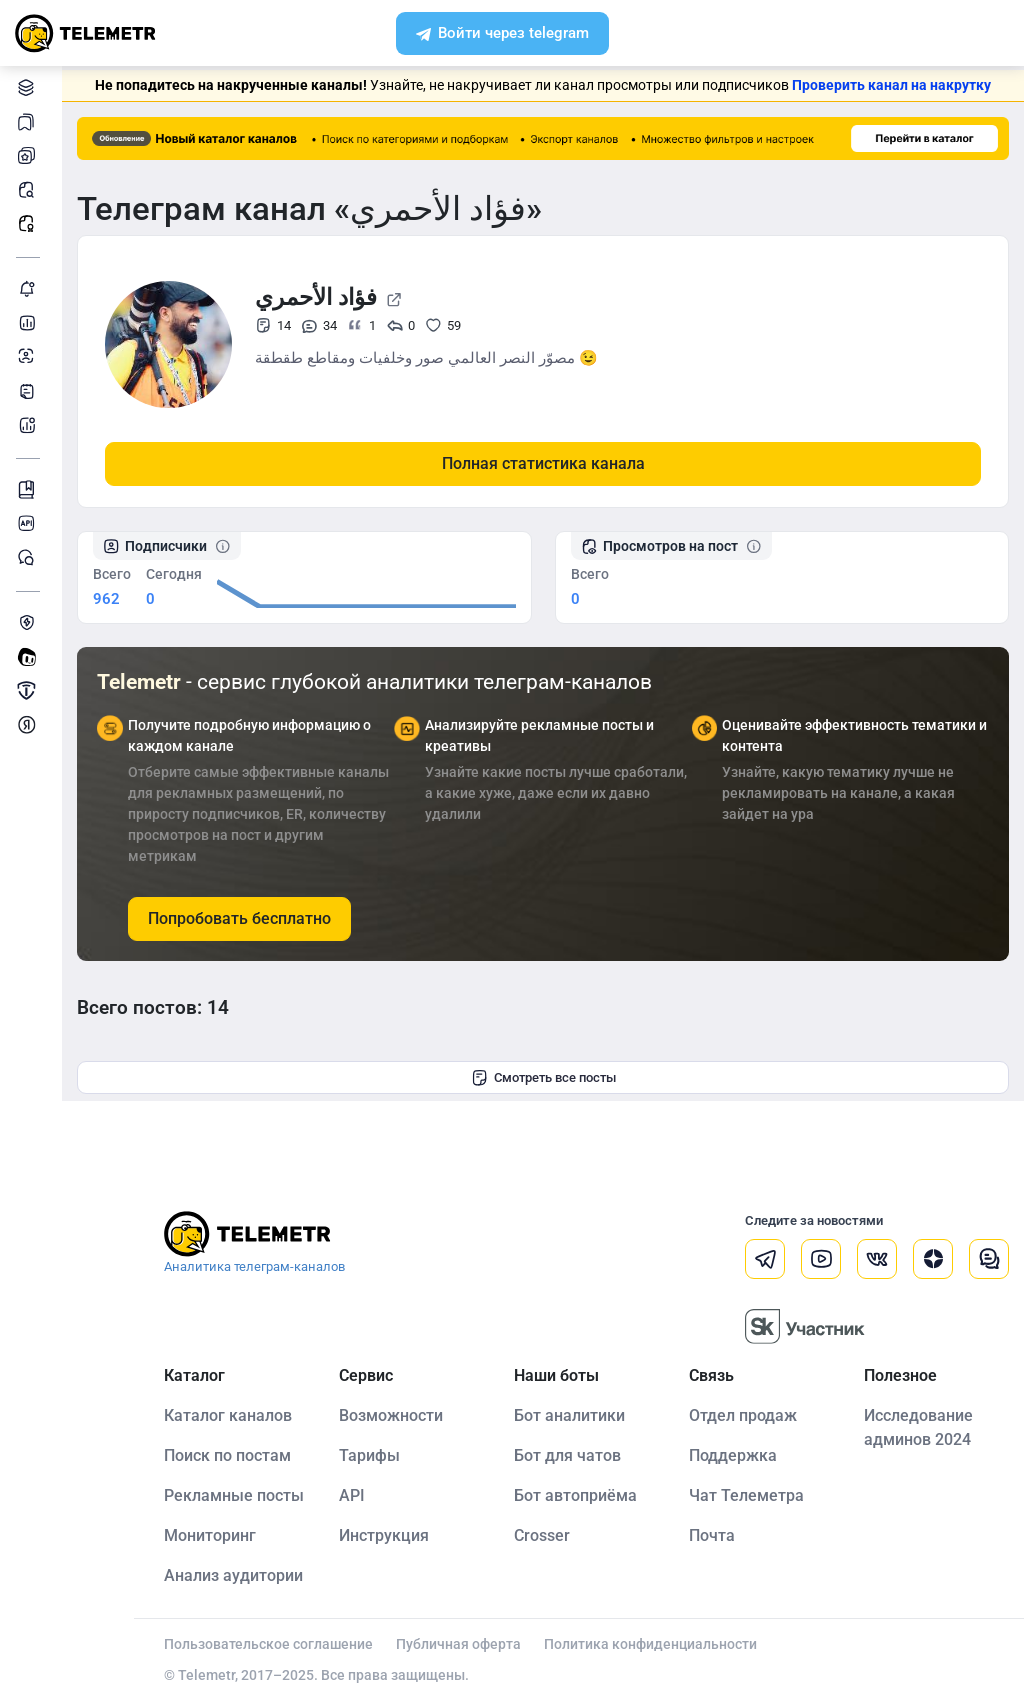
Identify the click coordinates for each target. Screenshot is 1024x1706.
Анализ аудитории (29, 356)
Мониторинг (29, 288)
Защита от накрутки (29, 622)
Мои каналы (29, 155)
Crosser (542, 1535)
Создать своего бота (29, 656)
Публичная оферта (458, 1644)
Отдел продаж (743, 1415)
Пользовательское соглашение (268, 1644)
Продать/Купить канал (29, 690)
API (352, 1495)
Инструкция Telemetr (29, 489)
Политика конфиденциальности (650, 1644)
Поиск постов (29, 189)
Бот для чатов (567, 1455)
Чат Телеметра (746, 1495)
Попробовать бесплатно (239, 918)
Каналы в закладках (29, 121)
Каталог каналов (29, 87)
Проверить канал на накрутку (891, 85)
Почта (712, 1535)
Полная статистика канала (543, 463)
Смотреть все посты (543, 1078)
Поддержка (733, 1455)
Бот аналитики (29, 424)
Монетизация (29, 724)
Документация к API (29, 523)
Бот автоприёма (575, 1495)
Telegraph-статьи (29, 390)
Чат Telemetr (29, 557)
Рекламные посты (29, 223)
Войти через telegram (502, 35)
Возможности (391, 1415)
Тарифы (369, 1455)
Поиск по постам (227, 1455)
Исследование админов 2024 (918, 1427)
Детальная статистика (29, 322)
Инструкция (384, 1535)
